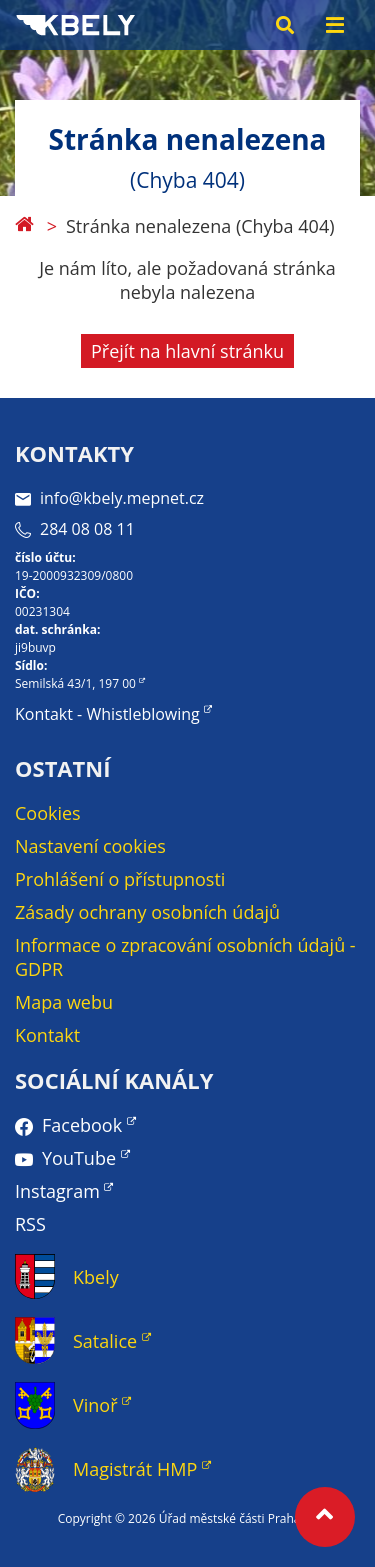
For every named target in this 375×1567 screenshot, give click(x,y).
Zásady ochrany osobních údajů (147, 912)
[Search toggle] (285, 25)
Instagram (57, 1191)
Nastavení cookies (90, 846)
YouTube (79, 1158)
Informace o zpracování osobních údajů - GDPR (185, 957)
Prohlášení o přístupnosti (120, 879)
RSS (30, 1224)
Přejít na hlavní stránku (187, 351)
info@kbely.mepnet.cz (109, 498)
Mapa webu (64, 1002)
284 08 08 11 (75, 529)
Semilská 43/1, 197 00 (75, 683)
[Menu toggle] (335, 25)
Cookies (48, 813)
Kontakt (47, 1035)
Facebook (82, 1125)
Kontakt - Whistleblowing (107, 714)
